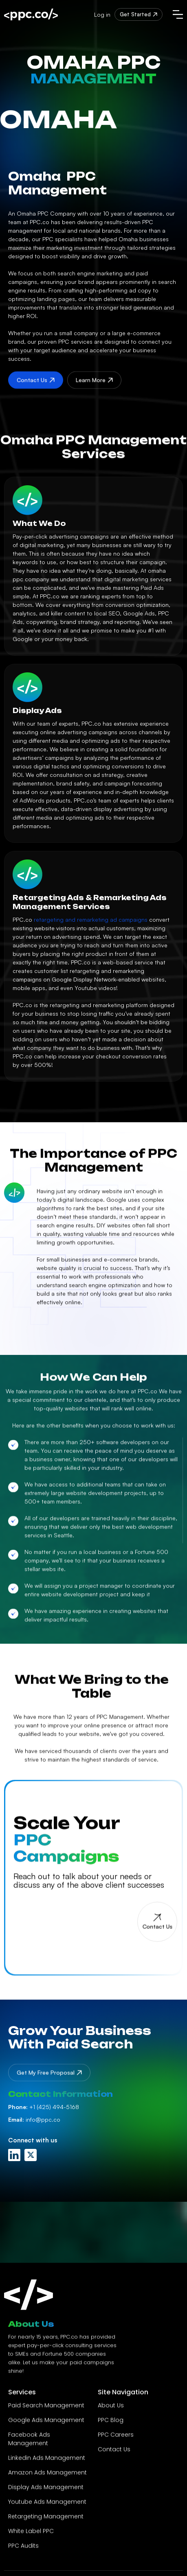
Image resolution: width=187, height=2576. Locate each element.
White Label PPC (31, 2534)
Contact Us (114, 2453)
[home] (31, 14)
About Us (111, 2409)
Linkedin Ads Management (46, 2461)
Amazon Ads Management (47, 2476)
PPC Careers (116, 2438)
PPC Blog (110, 2423)
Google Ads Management (46, 2423)
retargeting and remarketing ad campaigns (90, 919)
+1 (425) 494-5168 (43, 2106)
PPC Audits (23, 2549)
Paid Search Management (46, 2409)
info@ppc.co (34, 2119)
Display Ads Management (46, 2491)
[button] (178, 14)
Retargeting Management (46, 2520)
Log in (102, 14)
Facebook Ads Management (29, 2442)
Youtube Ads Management (47, 2505)
